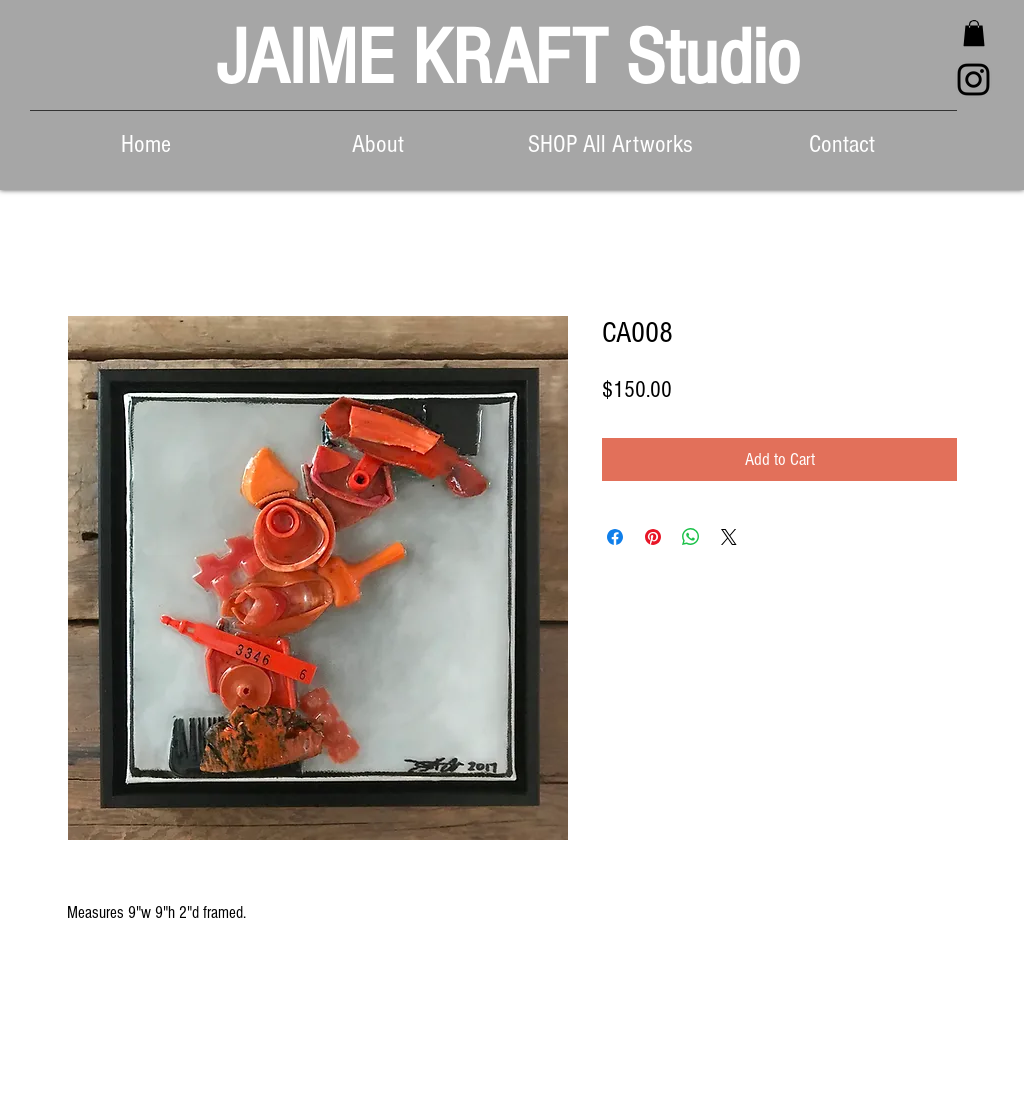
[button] (974, 33)
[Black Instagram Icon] (973, 79)
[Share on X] (729, 537)
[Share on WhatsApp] (691, 537)
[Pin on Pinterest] (653, 537)
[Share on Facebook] (615, 537)
